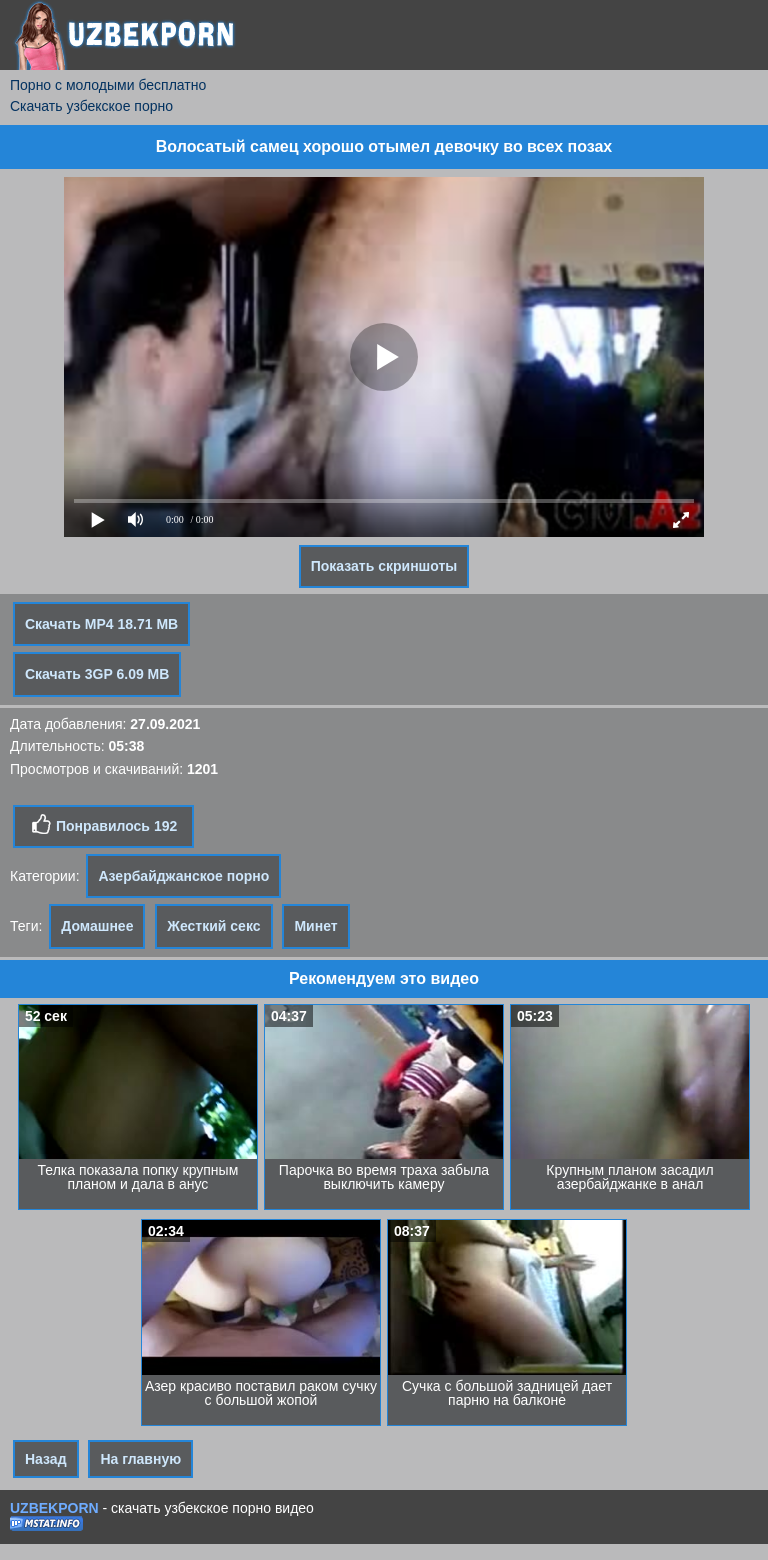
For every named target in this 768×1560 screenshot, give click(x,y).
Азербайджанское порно (183, 876)
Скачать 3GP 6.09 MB (97, 674)
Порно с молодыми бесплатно (108, 85)
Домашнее (97, 926)
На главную (140, 1459)
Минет (315, 926)
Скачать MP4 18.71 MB (101, 624)
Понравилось (103, 825)
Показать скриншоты (384, 566)
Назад (46, 1459)
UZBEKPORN (54, 1508)
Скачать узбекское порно (91, 106)
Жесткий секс (213, 926)
